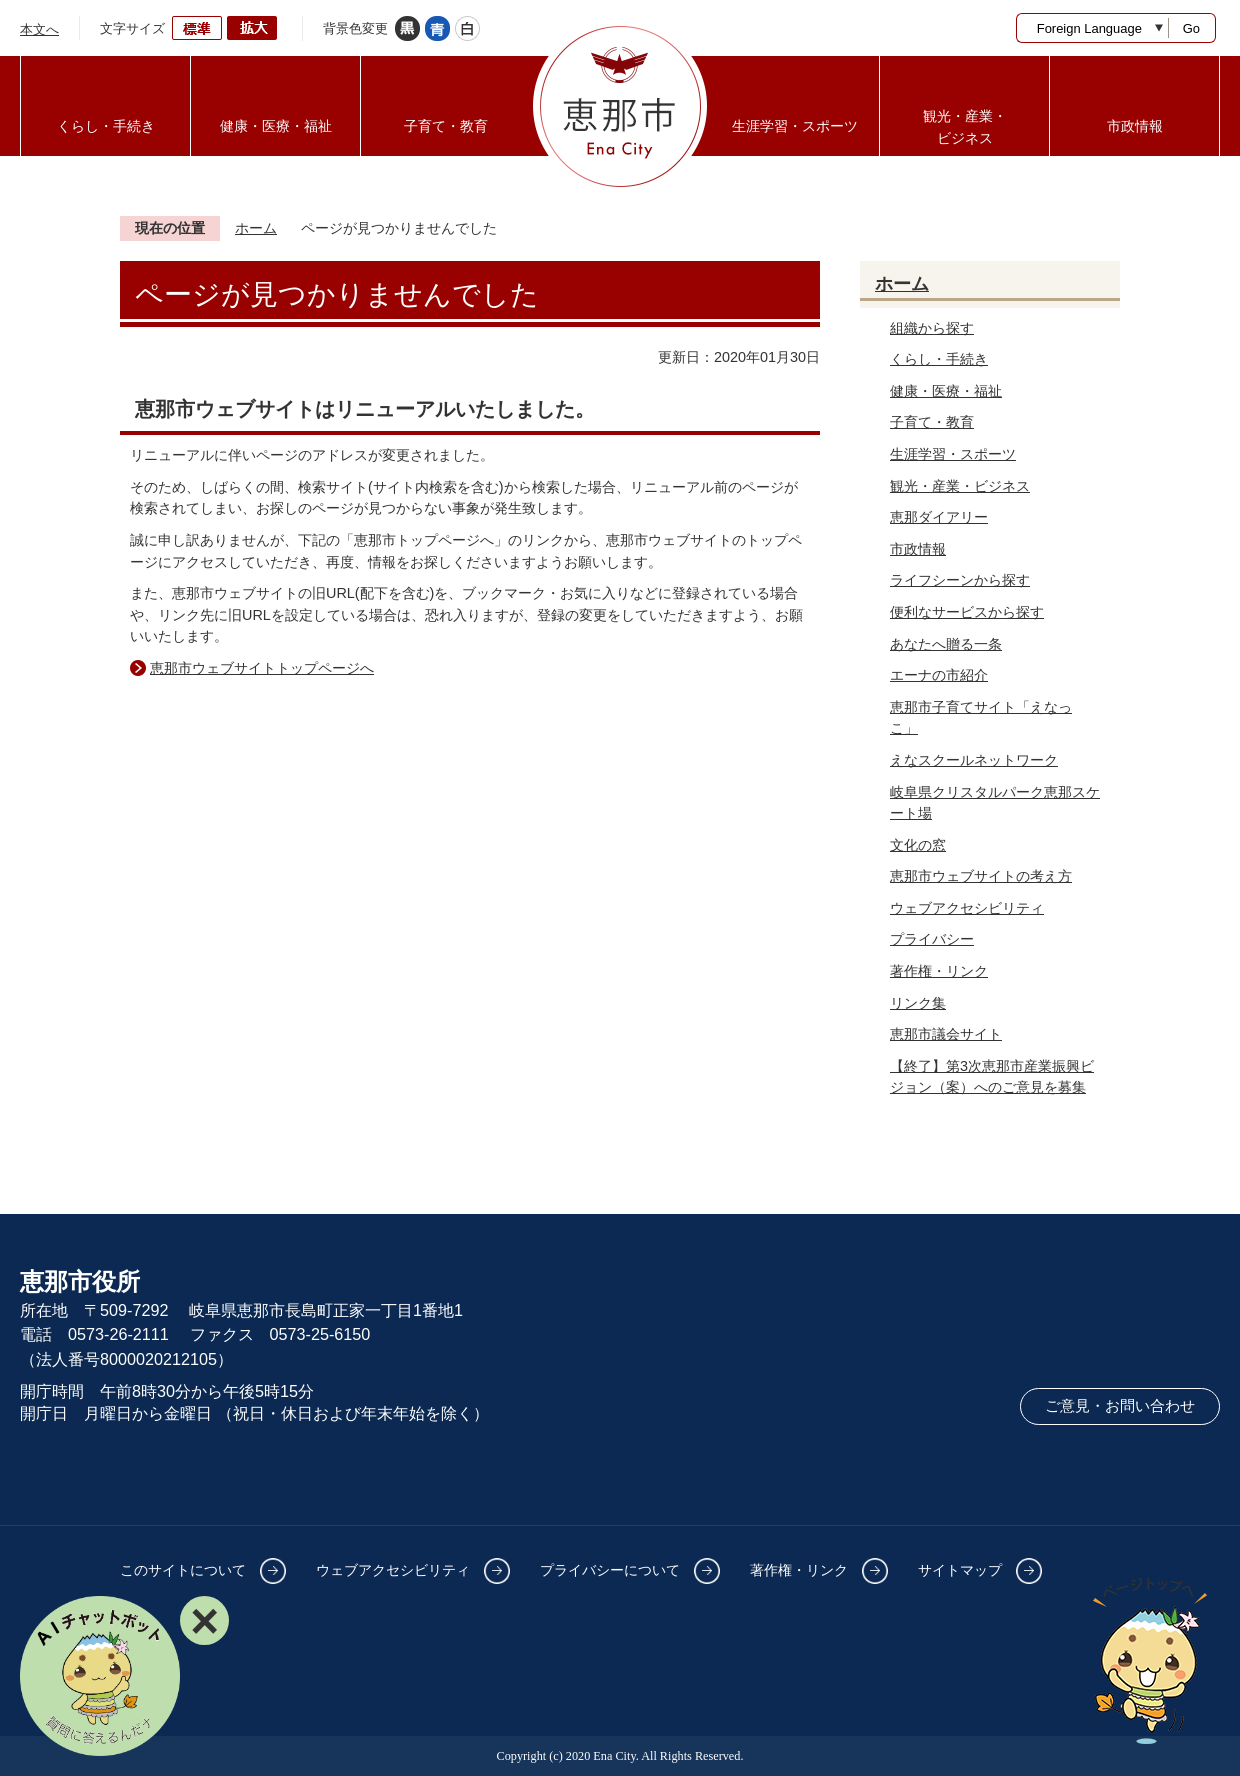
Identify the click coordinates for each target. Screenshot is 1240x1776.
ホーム (256, 228)
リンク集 (918, 1003)
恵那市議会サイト (946, 1034)
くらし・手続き (939, 359)
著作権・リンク (939, 971)
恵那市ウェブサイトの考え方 (981, 876)
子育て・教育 (932, 422)
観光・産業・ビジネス (960, 486)
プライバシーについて (610, 1570)
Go (1191, 28)
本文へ (39, 29)
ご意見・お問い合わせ (1120, 1406)
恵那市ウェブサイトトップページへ (262, 668)
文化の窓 (918, 845)
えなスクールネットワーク (974, 760)
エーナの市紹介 (939, 675)
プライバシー (932, 939)
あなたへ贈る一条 (946, 644)
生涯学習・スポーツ (953, 454)
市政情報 (918, 549)
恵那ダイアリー (939, 517)
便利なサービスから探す (967, 612)
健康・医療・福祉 (946, 391)
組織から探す (932, 328)
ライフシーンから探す (960, 580)
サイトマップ (960, 1570)
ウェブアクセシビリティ (967, 908)
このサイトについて (183, 1570)
